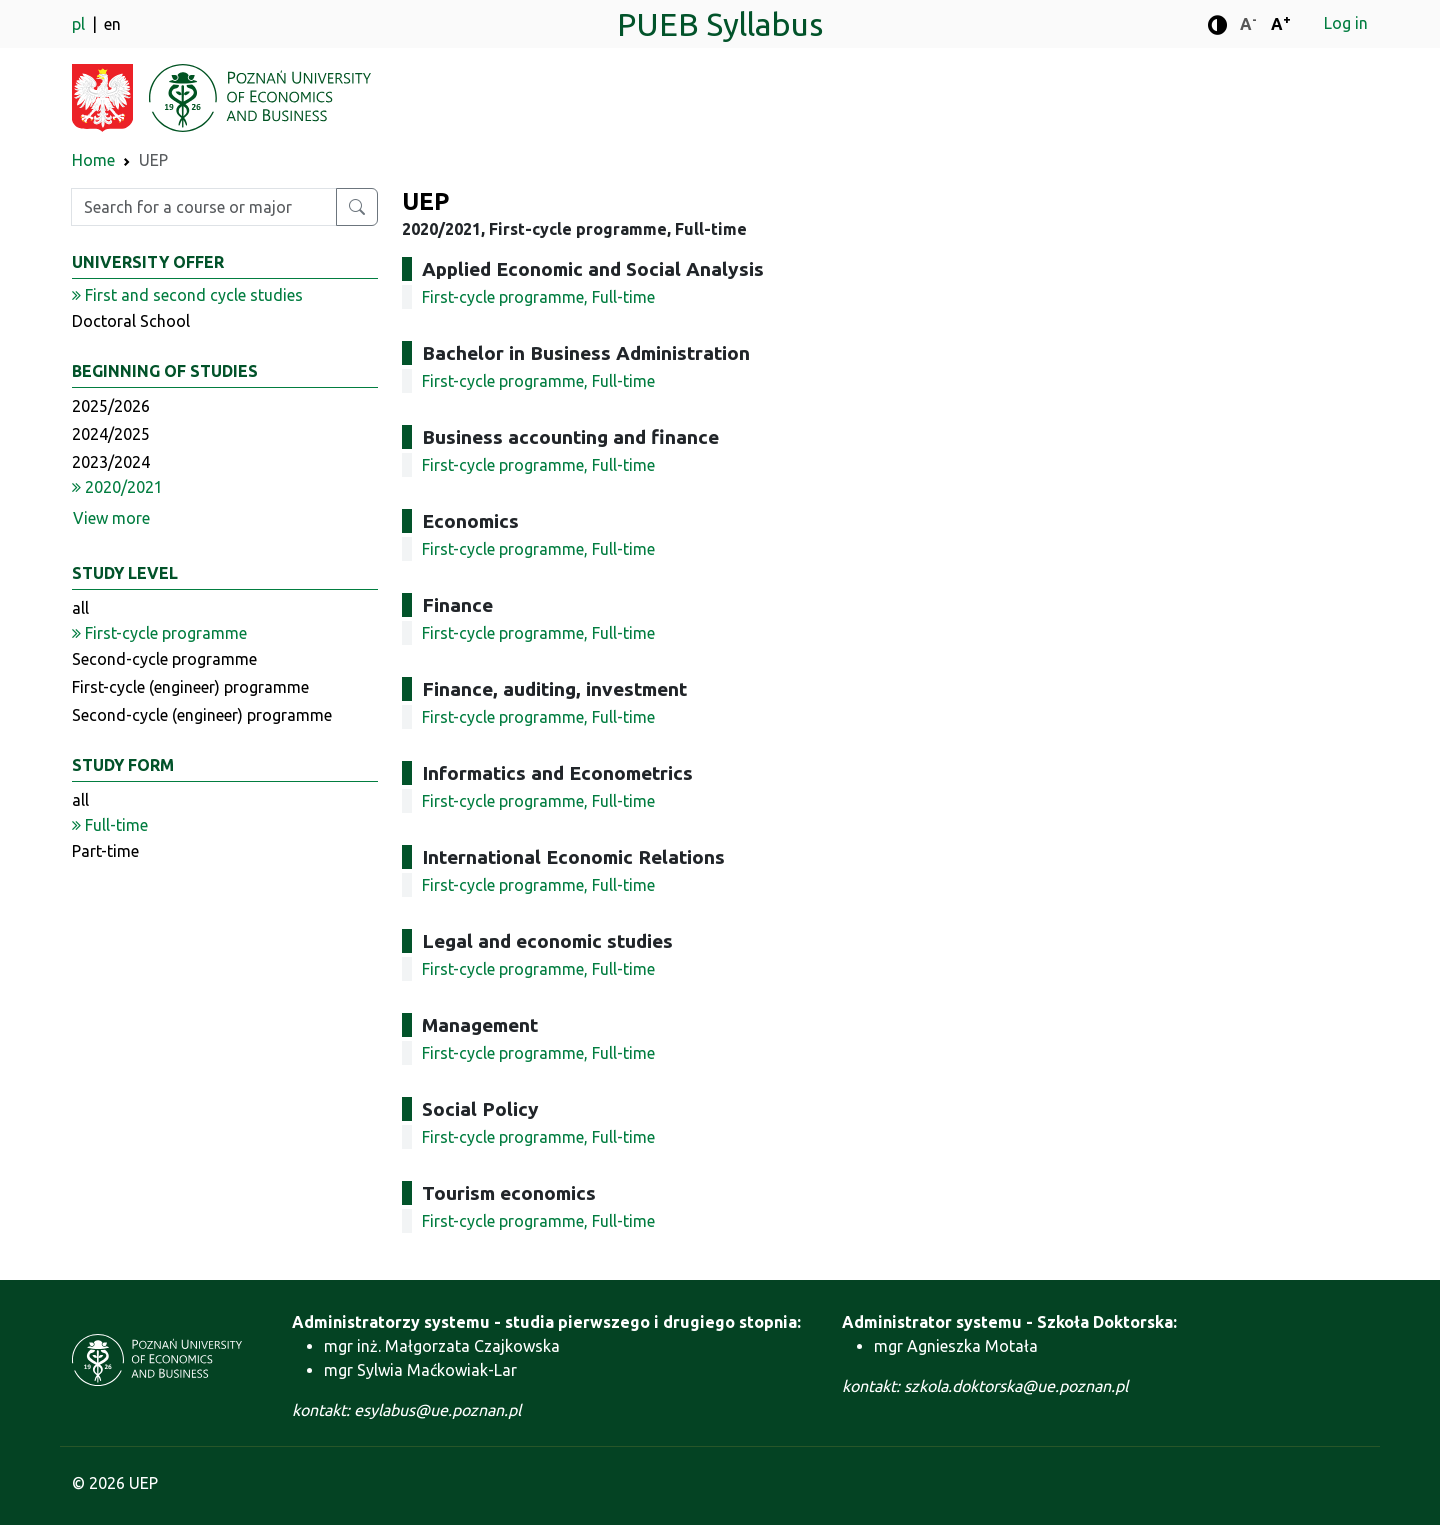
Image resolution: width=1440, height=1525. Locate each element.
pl (80, 24)
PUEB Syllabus (720, 24)
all (80, 608)
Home (93, 160)
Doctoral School (131, 321)
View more (111, 518)
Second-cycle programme (164, 659)
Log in (1346, 23)
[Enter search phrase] (204, 207)
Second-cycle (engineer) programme (202, 715)
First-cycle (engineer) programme (190, 687)
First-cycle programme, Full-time (538, 297)
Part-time (105, 851)
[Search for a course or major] (357, 207)
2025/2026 (111, 406)
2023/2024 (111, 462)
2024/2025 (111, 434)
